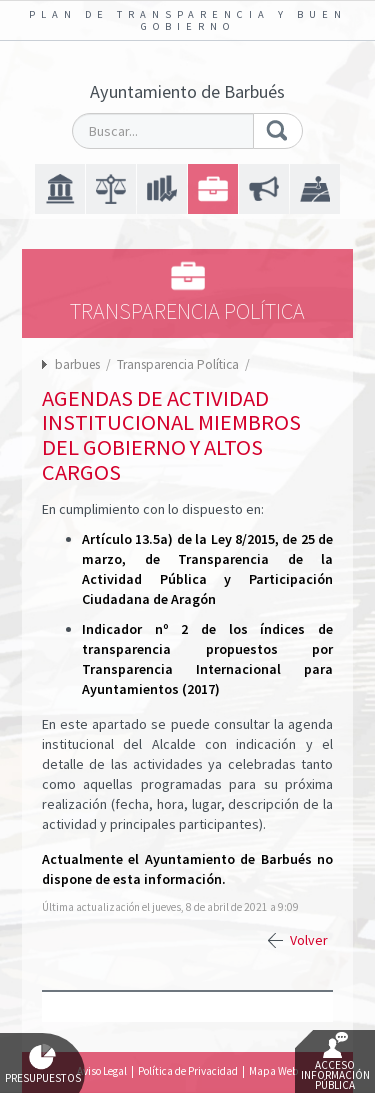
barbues (77, 364)
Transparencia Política (179, 364)
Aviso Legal (102, 1071)
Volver (309, 940)
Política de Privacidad (188, 1071)
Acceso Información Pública (335, 1062)
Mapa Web (273, 1071)
